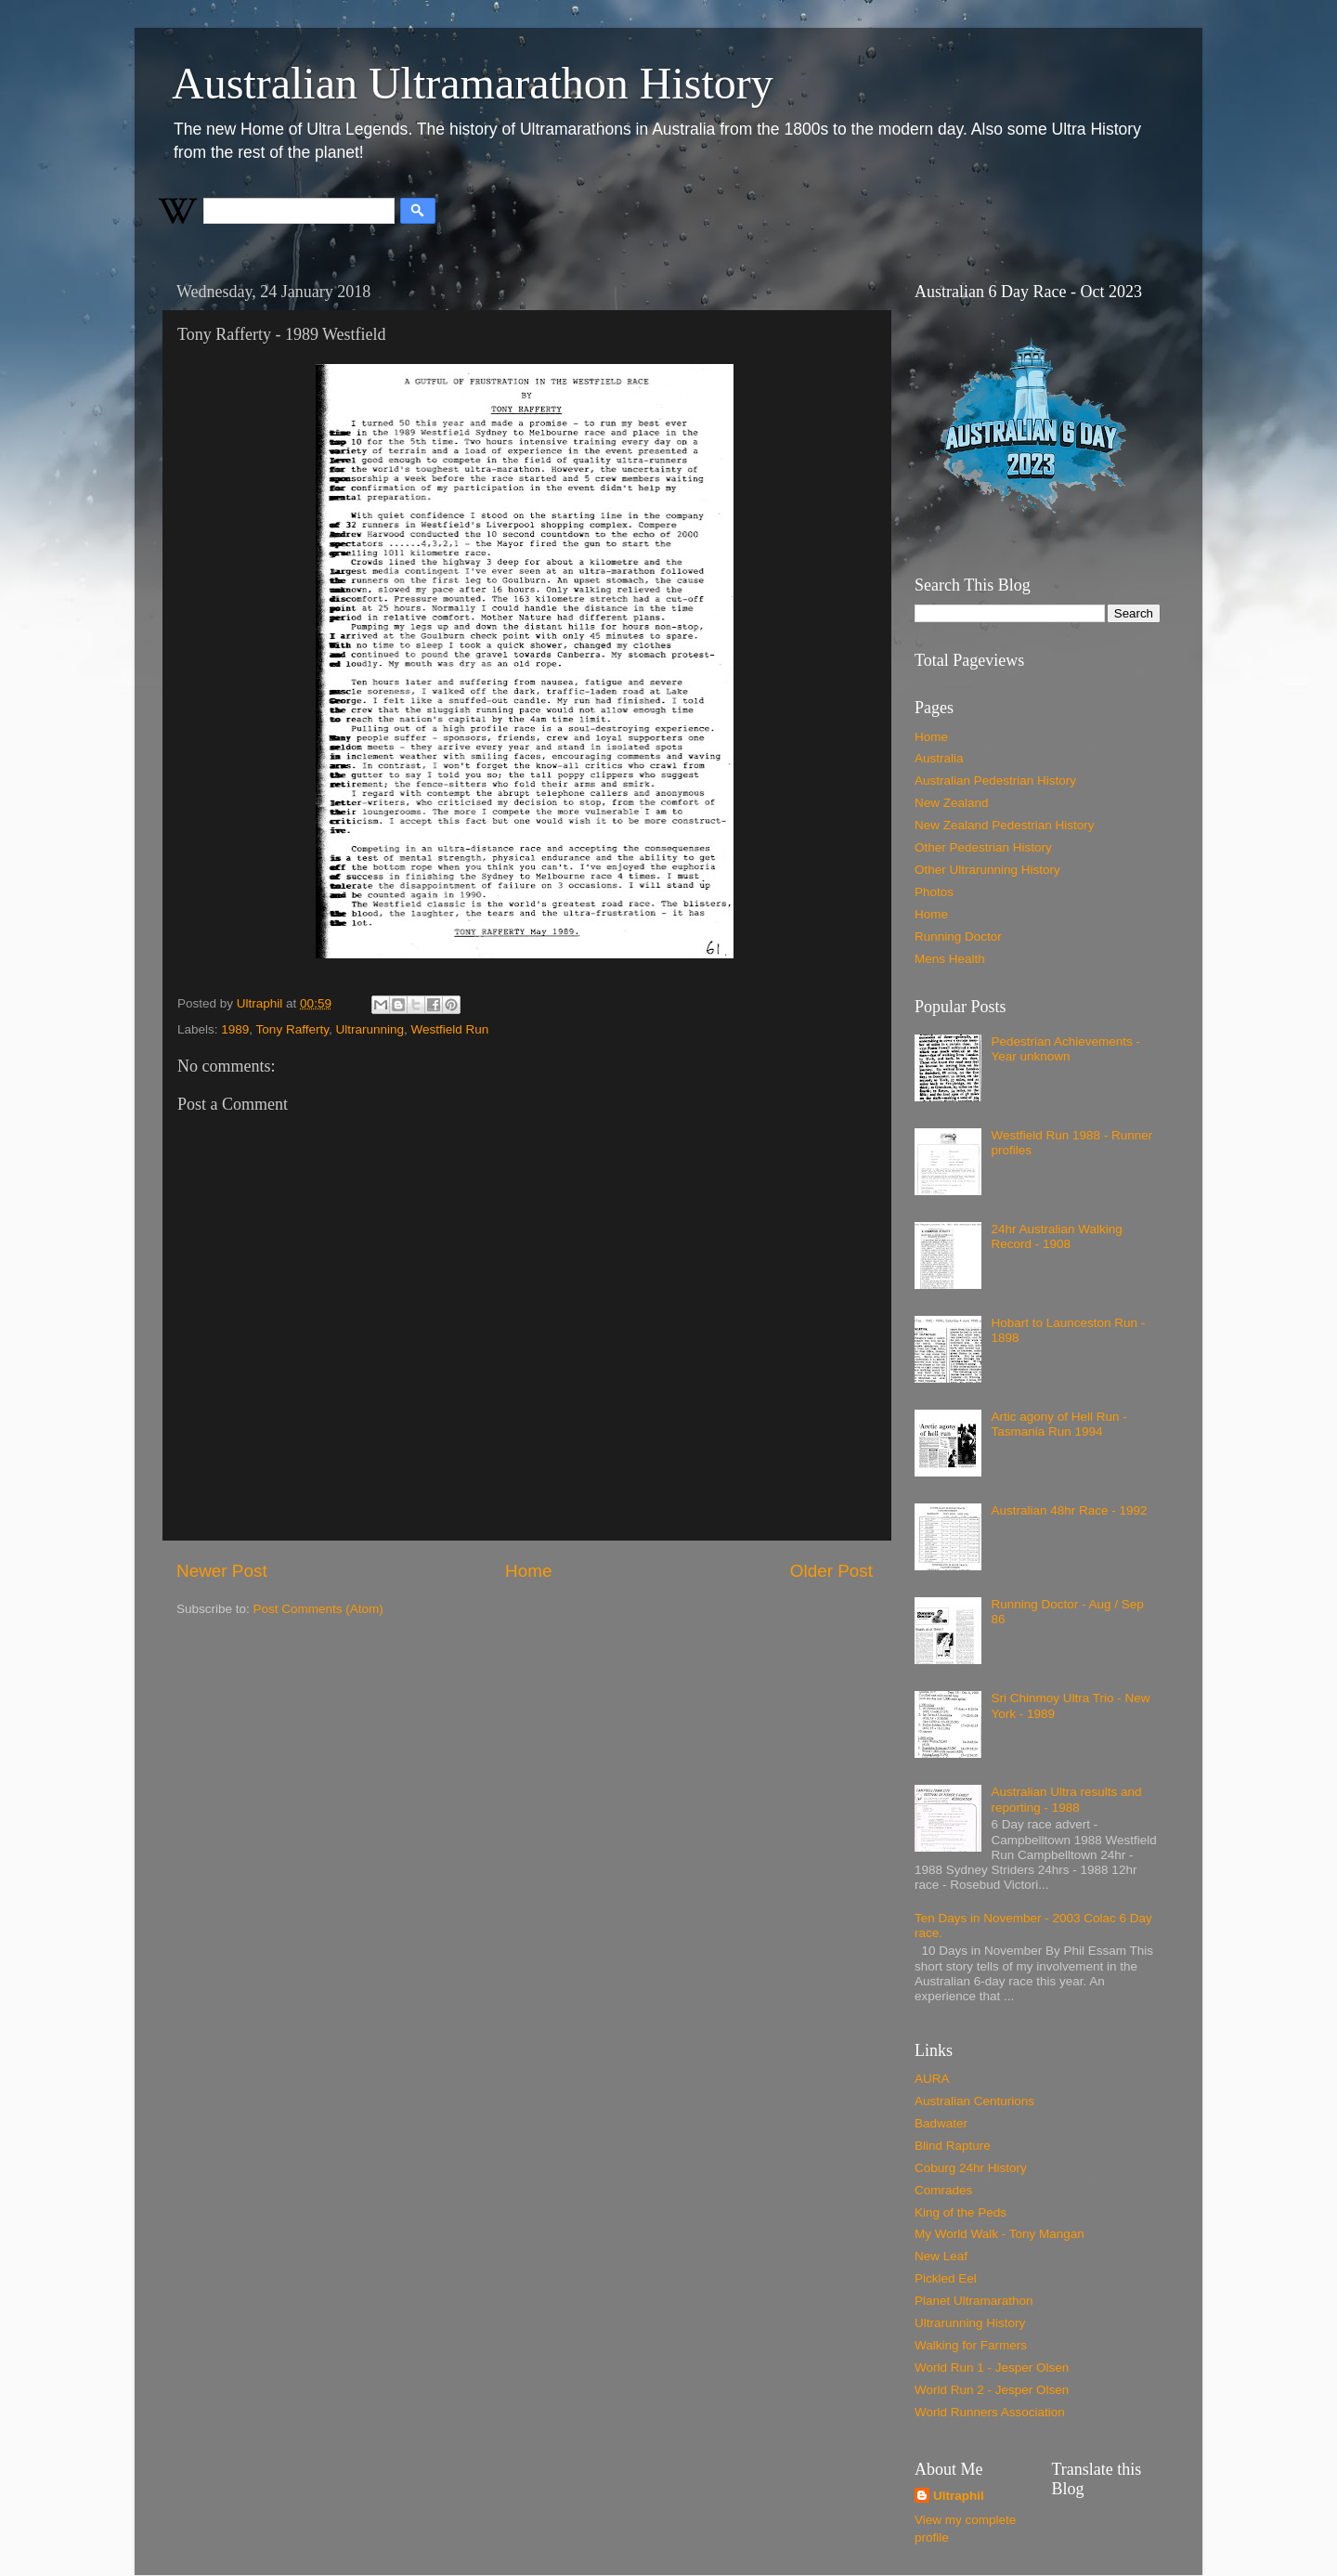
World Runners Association (990, 2412)
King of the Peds (960, 2212)
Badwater (941, 2123)
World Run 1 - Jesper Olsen (992, 2367)
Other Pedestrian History (983, 847)
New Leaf (941, 2256)
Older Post (831, 1571)
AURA (932, 2079)
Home (528, 1571)
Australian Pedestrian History (995, 780)
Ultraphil (958, 2496)
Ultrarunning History (970, 2323)
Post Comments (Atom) (318, 1609)
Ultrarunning (369, 1029)
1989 (235, 1029)
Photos (934, 892)
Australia (939, 758)
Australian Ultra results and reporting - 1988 (1066, 1799)
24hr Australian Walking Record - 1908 (1056, 1236)
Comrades (943, 2190)
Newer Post (221, 1571)
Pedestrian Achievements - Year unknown (1065, 1048)
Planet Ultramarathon (974, 2301)
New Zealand (952, 803)
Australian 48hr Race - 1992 (1069, 1510)
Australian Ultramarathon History (472, 83)
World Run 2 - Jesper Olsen (992, 2390)
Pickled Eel (946, 2278)
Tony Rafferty (292, 1029)
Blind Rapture (953, 2146)
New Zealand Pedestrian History (1005, 825)
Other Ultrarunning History (987, 870)
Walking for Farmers (971, 2345)
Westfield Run (449, 1029)
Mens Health (950, 959)
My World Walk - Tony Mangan (999, 2234)
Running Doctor (958, 936)
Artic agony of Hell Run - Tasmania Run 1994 (1058, 1424)
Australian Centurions (974, 2101)
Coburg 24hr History (971, 2168)
